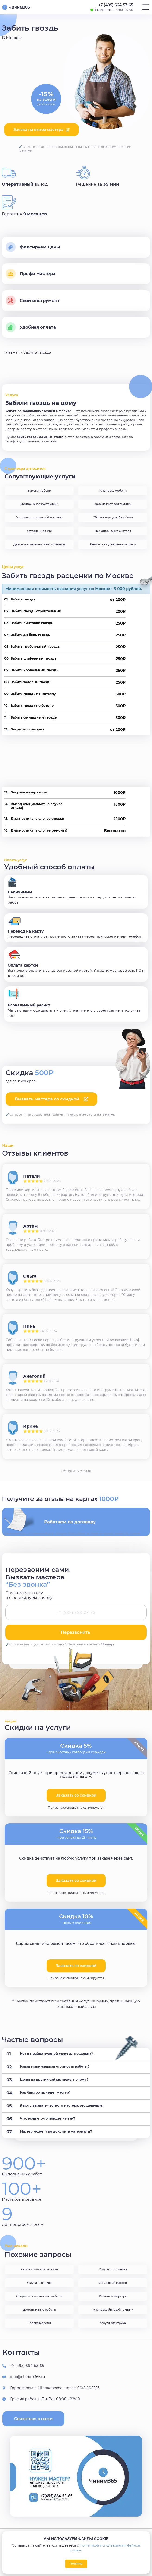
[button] (76, 2067)
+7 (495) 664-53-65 (115, 5)
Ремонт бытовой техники (39, 2269)
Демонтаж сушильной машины (113, 544)
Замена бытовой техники (112, 504)
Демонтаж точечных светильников (39, 544)
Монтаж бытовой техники (39, 504)
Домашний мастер (113, 2282)
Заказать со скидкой (76, 1880)
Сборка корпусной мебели (113, 517)
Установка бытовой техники (112, 2309)
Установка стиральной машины (39, 517)
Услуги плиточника (113, 2269)
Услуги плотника (39, 2282)
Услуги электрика (113, 2323)
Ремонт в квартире (113, 2296)
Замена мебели (39, 490)
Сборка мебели (39, 2323)
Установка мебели (113, 490)
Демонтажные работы (39, 2309)
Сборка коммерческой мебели (39, 2296)
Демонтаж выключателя (113, 531)
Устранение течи (39, 531)
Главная (12, 352)
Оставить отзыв (76, 1471)
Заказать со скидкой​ (76, 1795)
